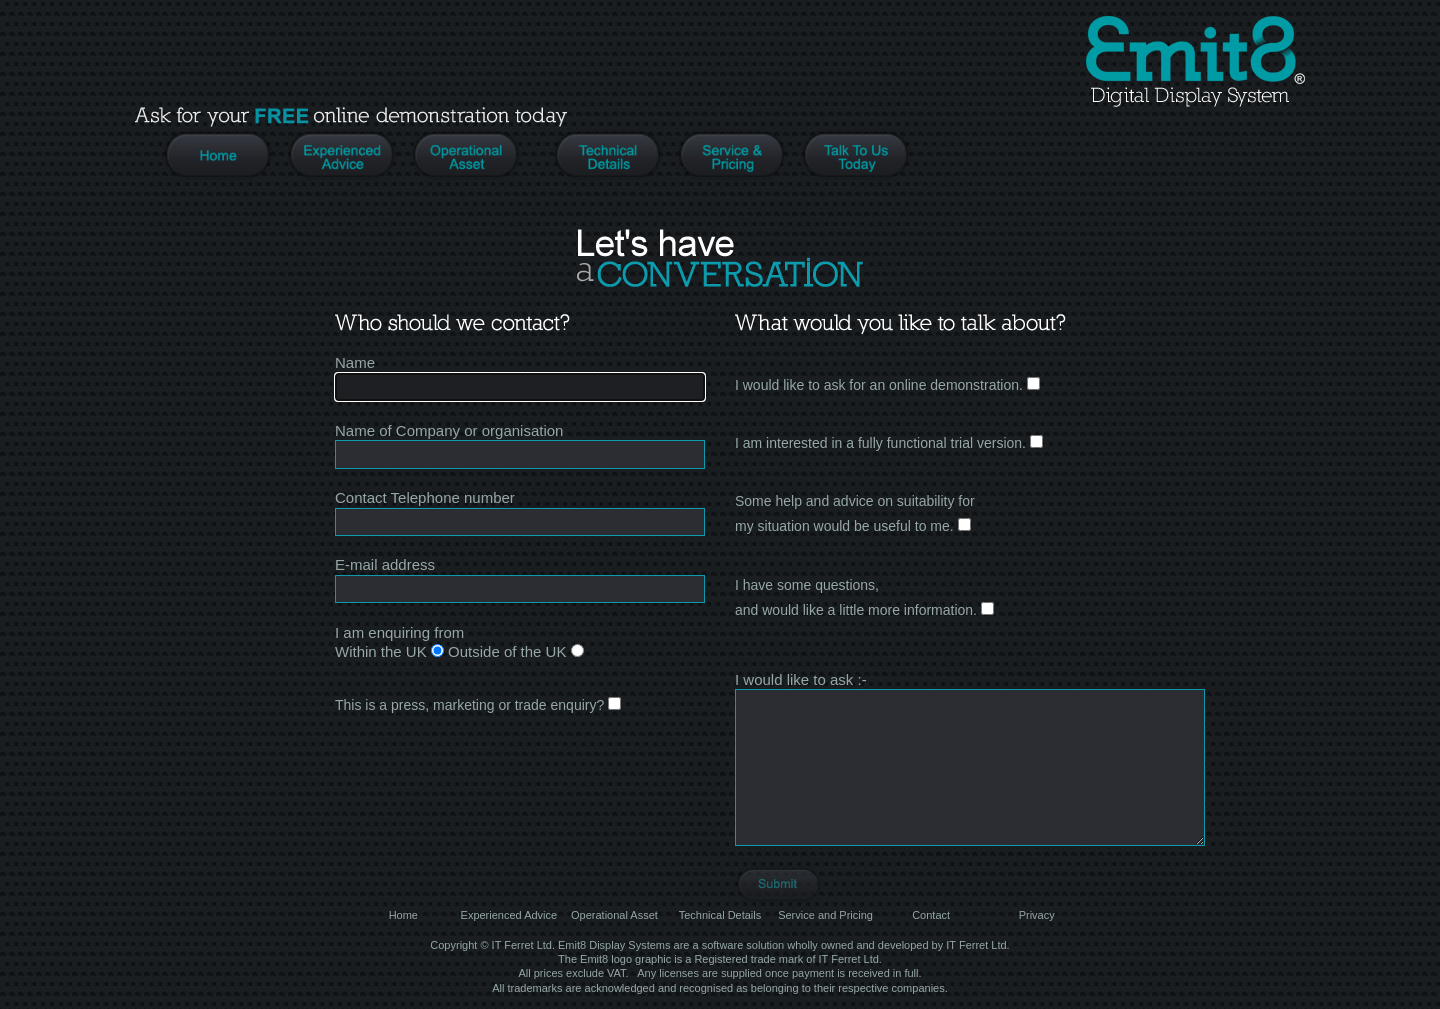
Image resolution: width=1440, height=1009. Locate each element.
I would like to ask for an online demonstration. (887, 385)
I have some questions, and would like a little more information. (864, 597)
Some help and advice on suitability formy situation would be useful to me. (855, 513)
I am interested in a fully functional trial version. (889, 443)
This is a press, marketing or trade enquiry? (478, 705)
